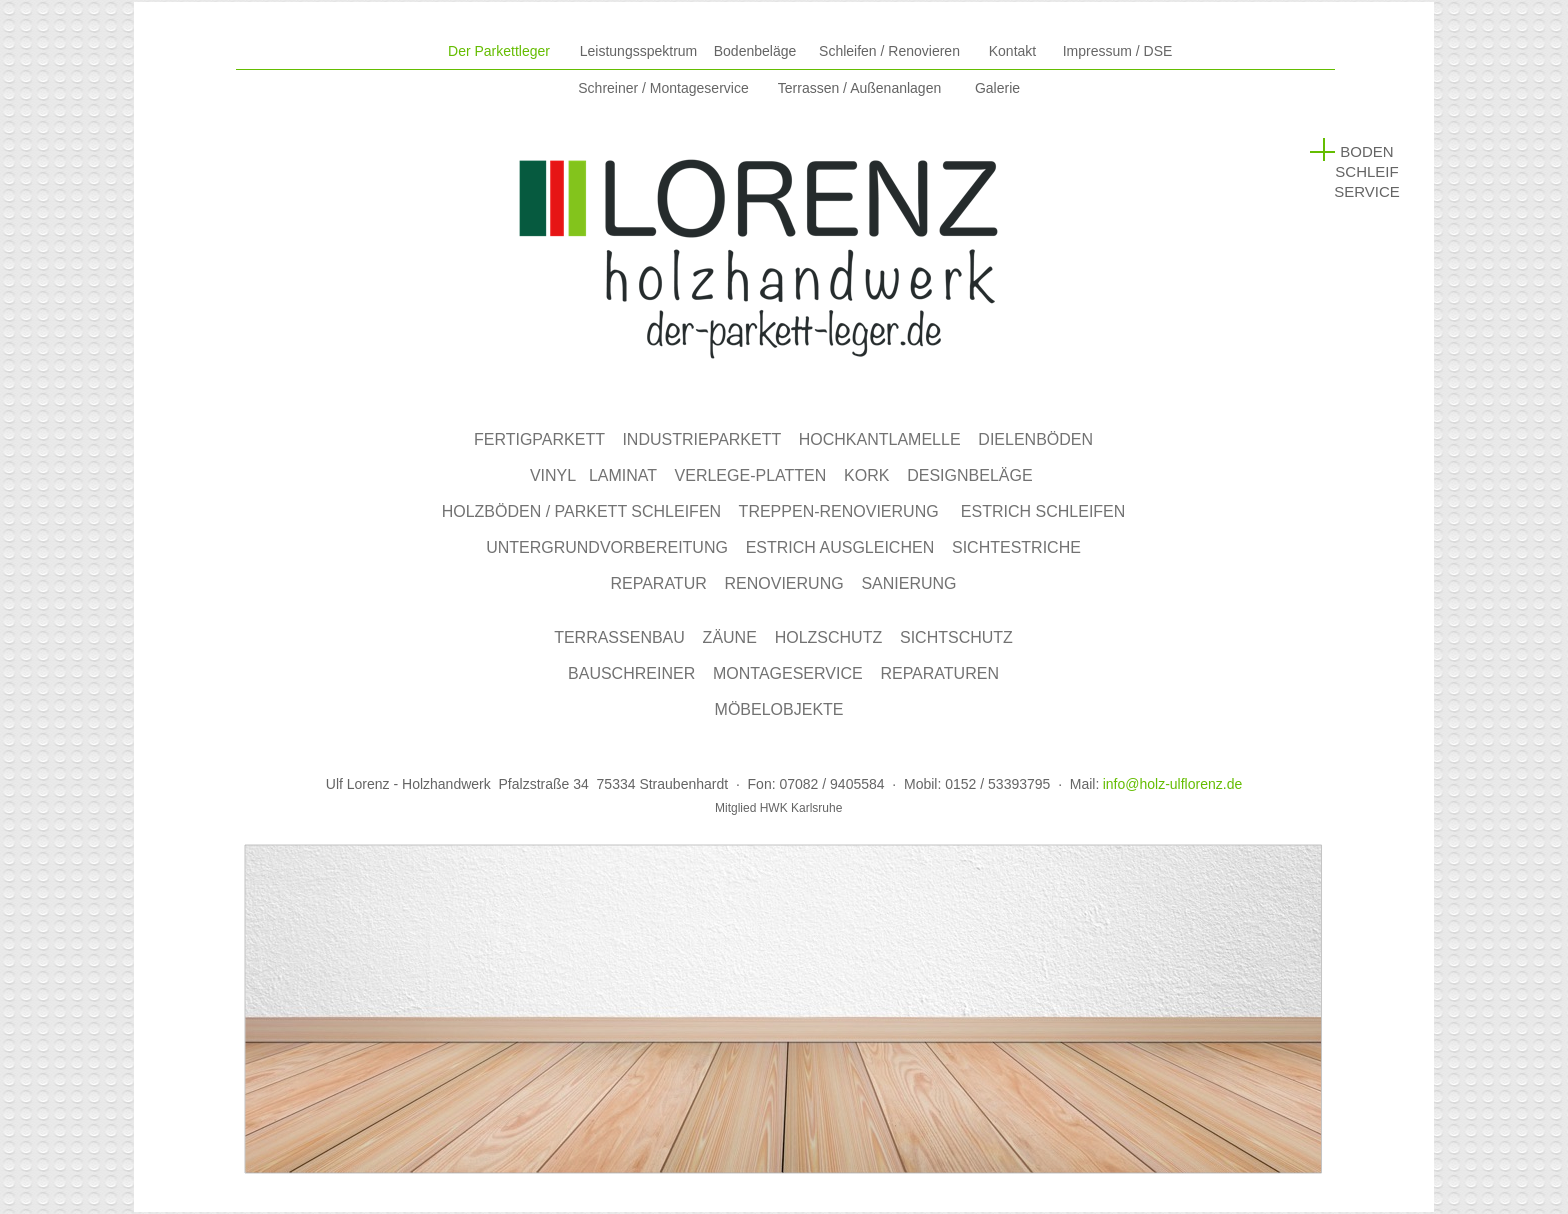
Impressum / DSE (1118, 51)
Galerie (997, 88)
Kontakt (1012, 51)
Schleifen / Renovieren (889, 51)
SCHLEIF (1366, 171)
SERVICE (1367, 191)
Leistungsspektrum (639, 51)
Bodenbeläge (755, 51)
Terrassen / (859, 88)
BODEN (1366, 151)
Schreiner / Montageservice (663, 88)
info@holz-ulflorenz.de (1173, 784)
